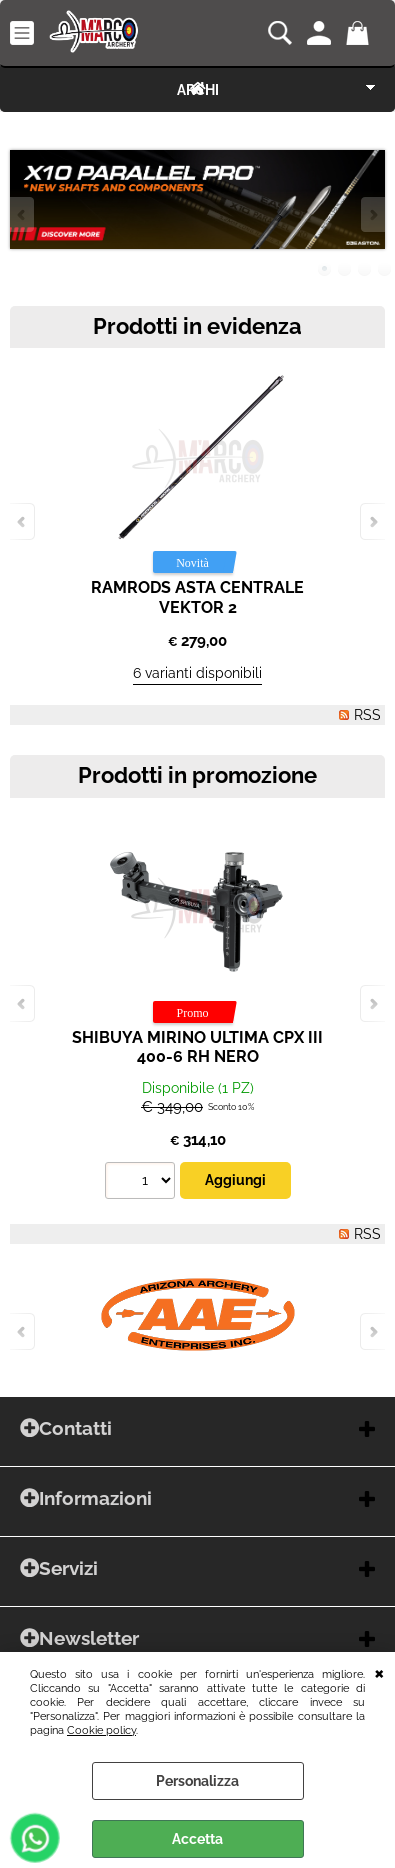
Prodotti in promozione (197, 775)
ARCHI (198, 90)
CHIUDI (379, 1672)
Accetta (197, 1839)
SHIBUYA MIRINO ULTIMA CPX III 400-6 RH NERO (197, 1047)
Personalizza (197, 1781)
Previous (23, 214)
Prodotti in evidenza (197, 326)
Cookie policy (101, 1730)
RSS (367, 715)
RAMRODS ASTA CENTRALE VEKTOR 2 (197, 597)
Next (372, 214)
